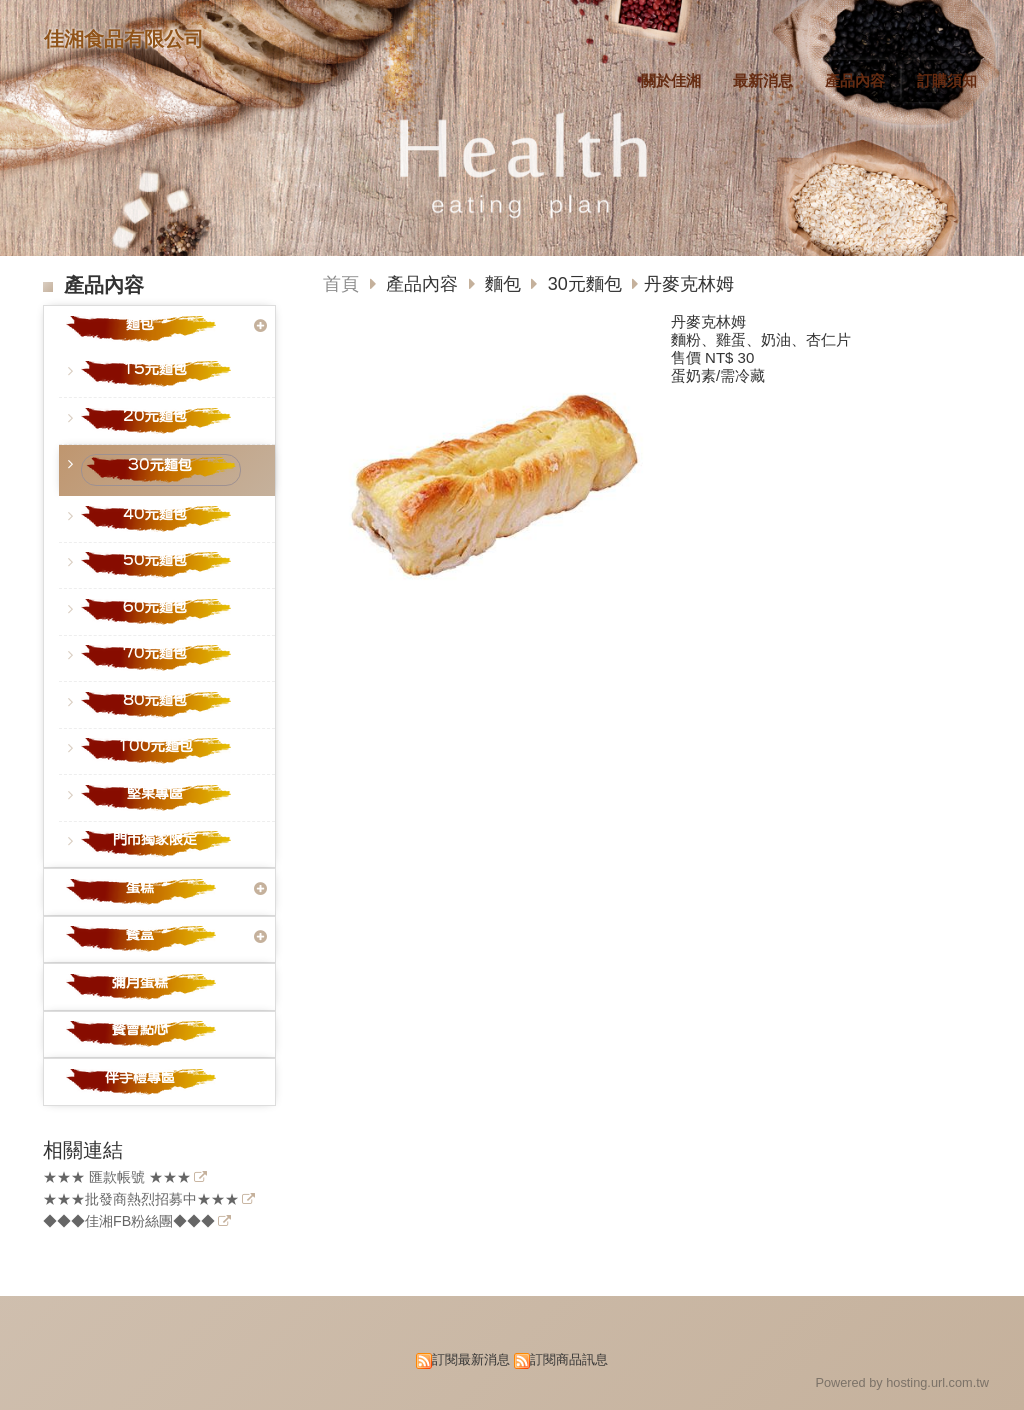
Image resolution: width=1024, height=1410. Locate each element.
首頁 (341, 284)
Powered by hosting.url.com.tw (902, 1382)
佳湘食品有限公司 (124, 39)
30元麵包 (585, 284)
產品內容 (424, 284)
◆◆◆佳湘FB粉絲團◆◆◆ (129, 1221)
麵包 (503, 284)
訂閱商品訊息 (569, 1359)
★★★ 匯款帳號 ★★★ (117, 1177)
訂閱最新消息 (471, 1359)
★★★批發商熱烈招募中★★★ (141, 1199)
